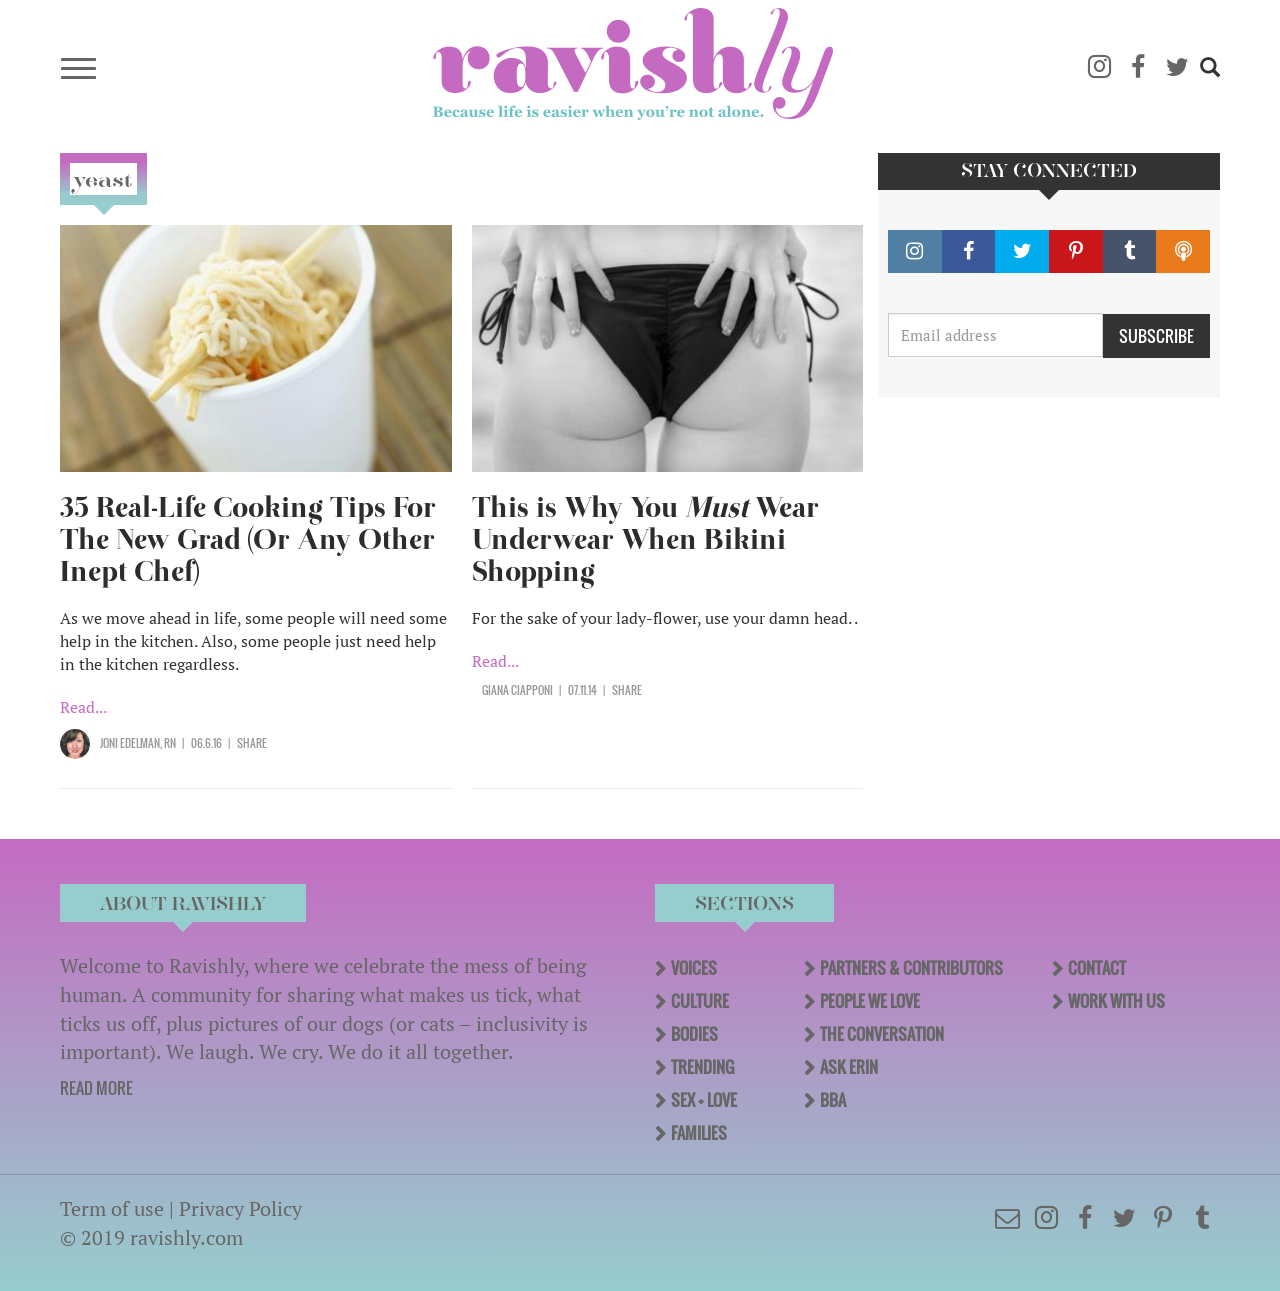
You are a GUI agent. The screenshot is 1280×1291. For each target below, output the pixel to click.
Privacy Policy (240, 1208)
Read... (83, 707)
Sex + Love (704, 1100)
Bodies (694, 1034)
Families (699, 1133)
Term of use (112, 1208)
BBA (833, 1100)
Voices (694, 968)
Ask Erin (849, 1067)
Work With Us (1116, 1001)
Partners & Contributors (911, 968)
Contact (1097, 968)
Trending (702, 1067)
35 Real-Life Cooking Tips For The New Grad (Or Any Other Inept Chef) (248, 539)
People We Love (870, 1001)
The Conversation (882, 1034)
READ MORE (96, 1088)
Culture (700, 1001)
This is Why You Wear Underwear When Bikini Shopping (645, 539)
